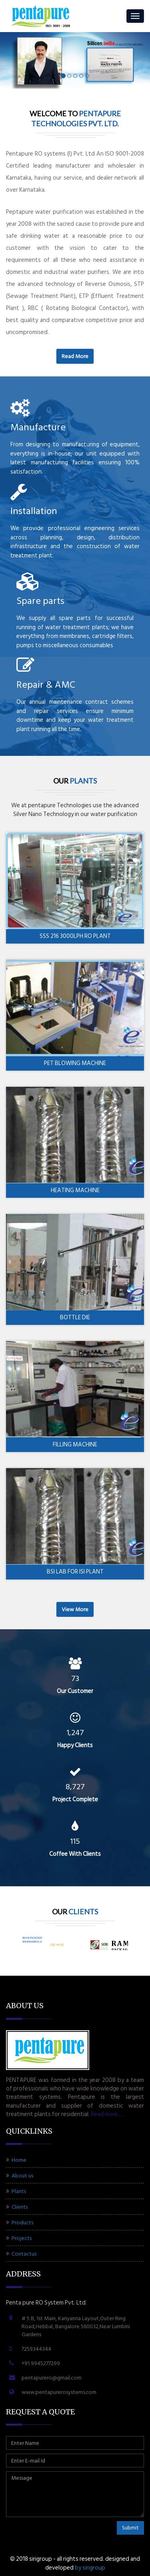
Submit (130, 2527)
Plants (16, 2191)
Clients (17, 2206)
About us (19, 2175)
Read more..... (107, 2114)
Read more (75, 356)
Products (19, 2222)
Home (16, 2160)
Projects (19, 2238)
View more (75, 1609)
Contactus (21, 2253)
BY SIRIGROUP (90, 2568)
